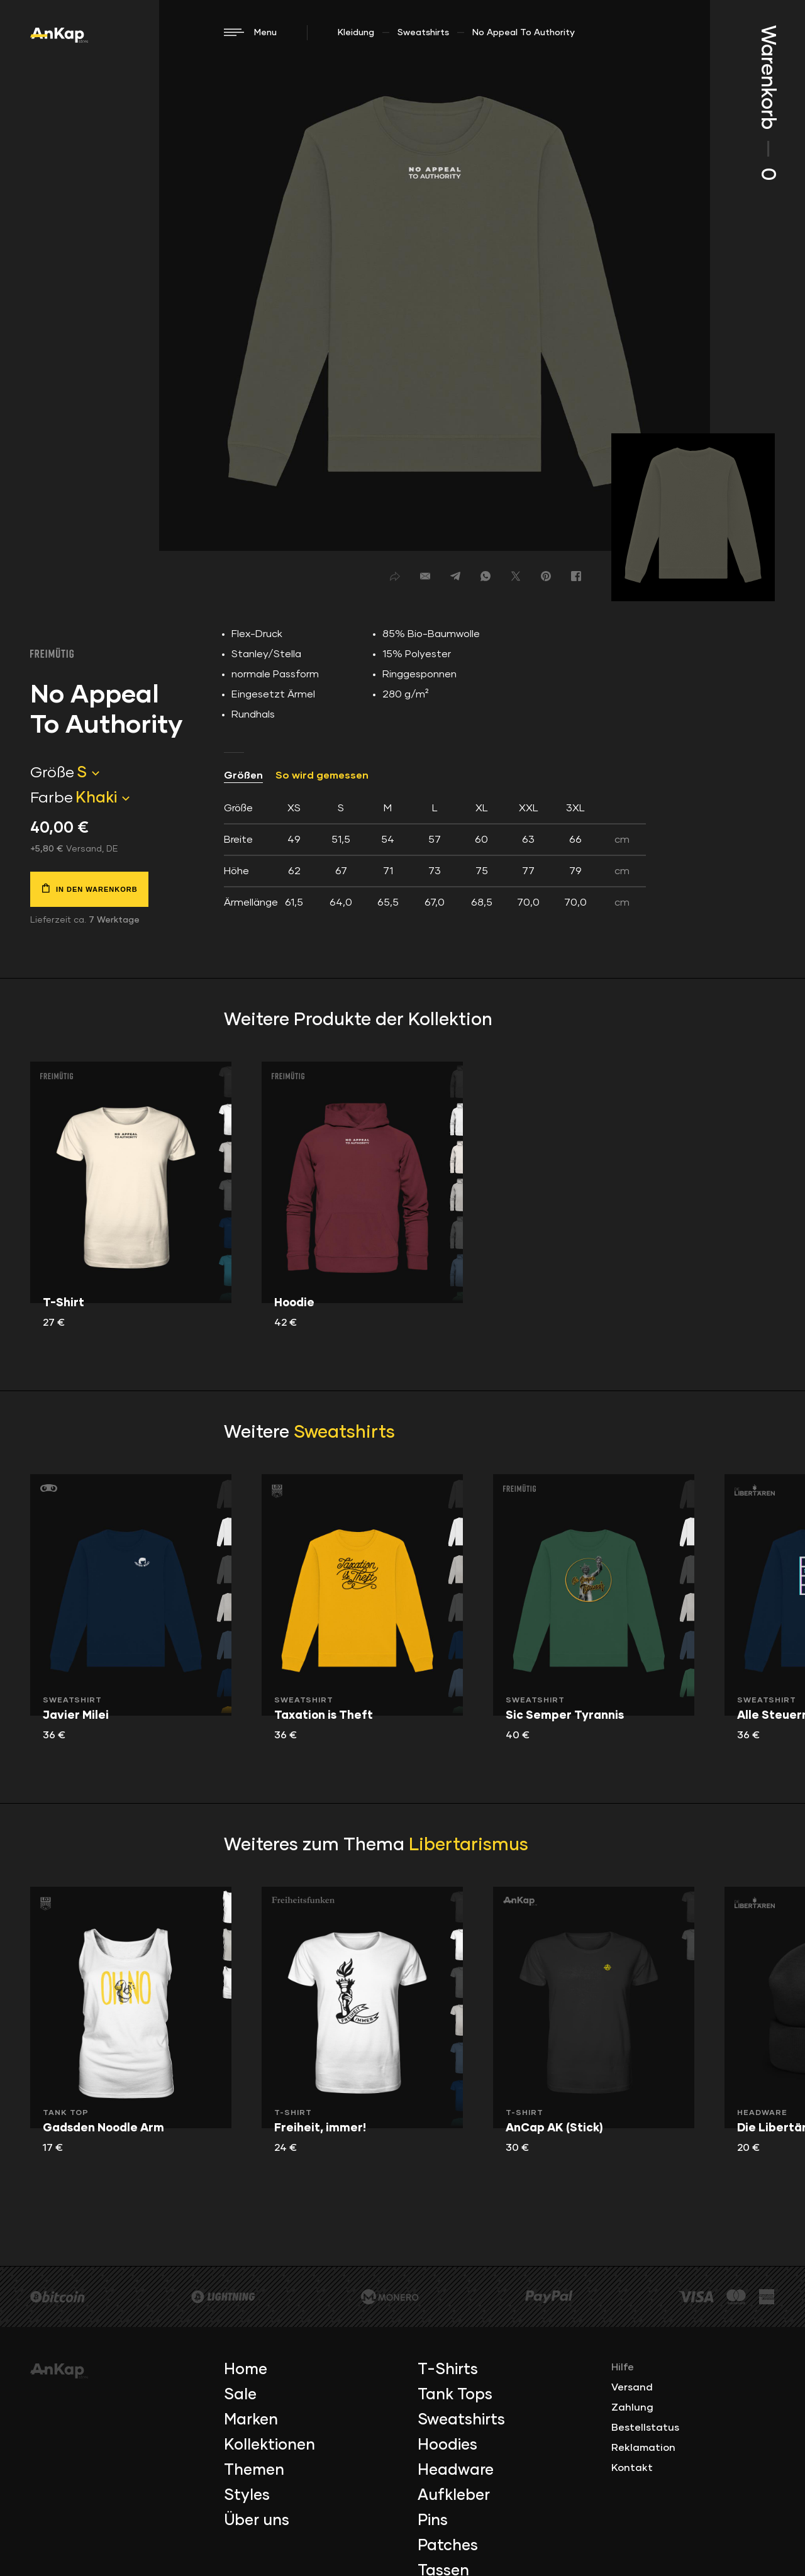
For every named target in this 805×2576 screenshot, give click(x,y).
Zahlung (632, 2407)
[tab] (435, 855)
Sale (240, 2394)
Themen (254, 2470)
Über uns (256, 2520)
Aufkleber (454, 2495)
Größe (52, 772)
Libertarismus (468, 1845)
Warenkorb (767, 102)
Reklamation (643, 2448)
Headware (456, 2470)
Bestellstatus (645, 2428)
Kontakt (632, 2468)
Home (245, 2369)
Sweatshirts (423, 32)
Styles (247, 2495)
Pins (433, 2520)
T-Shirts (448, 2369)
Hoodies (447, 2445)
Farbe (51, 798)
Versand (632, 2387)
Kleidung (356, 32)
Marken (251, 2420)
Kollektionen (269, 2445)
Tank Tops (455, 2394)
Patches (448, 2545)
